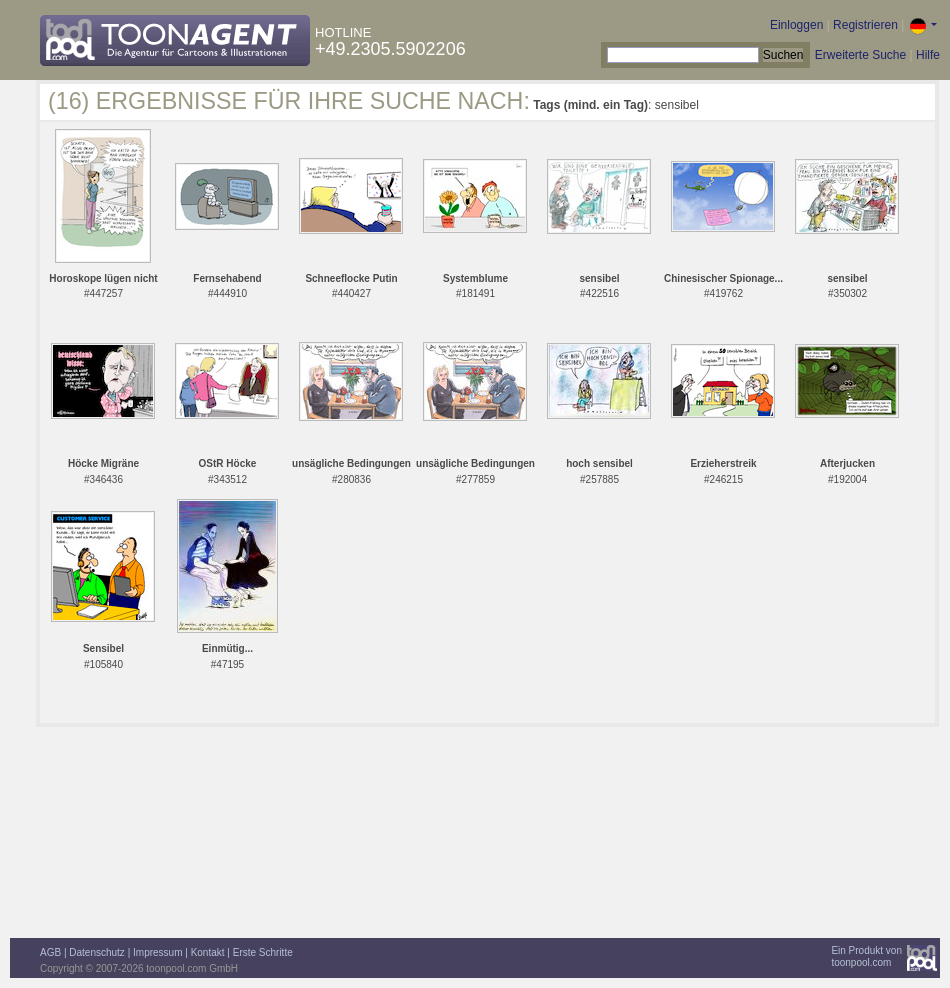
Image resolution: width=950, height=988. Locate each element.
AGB (50, 952)
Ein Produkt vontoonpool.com (866, 956)
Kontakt (208, 952)
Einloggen (796, 25)
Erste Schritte (263, 952)
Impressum (157, 952)
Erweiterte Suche (860, 55)
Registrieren (865, 25)
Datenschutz (97, 952)
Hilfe (928, 55)
